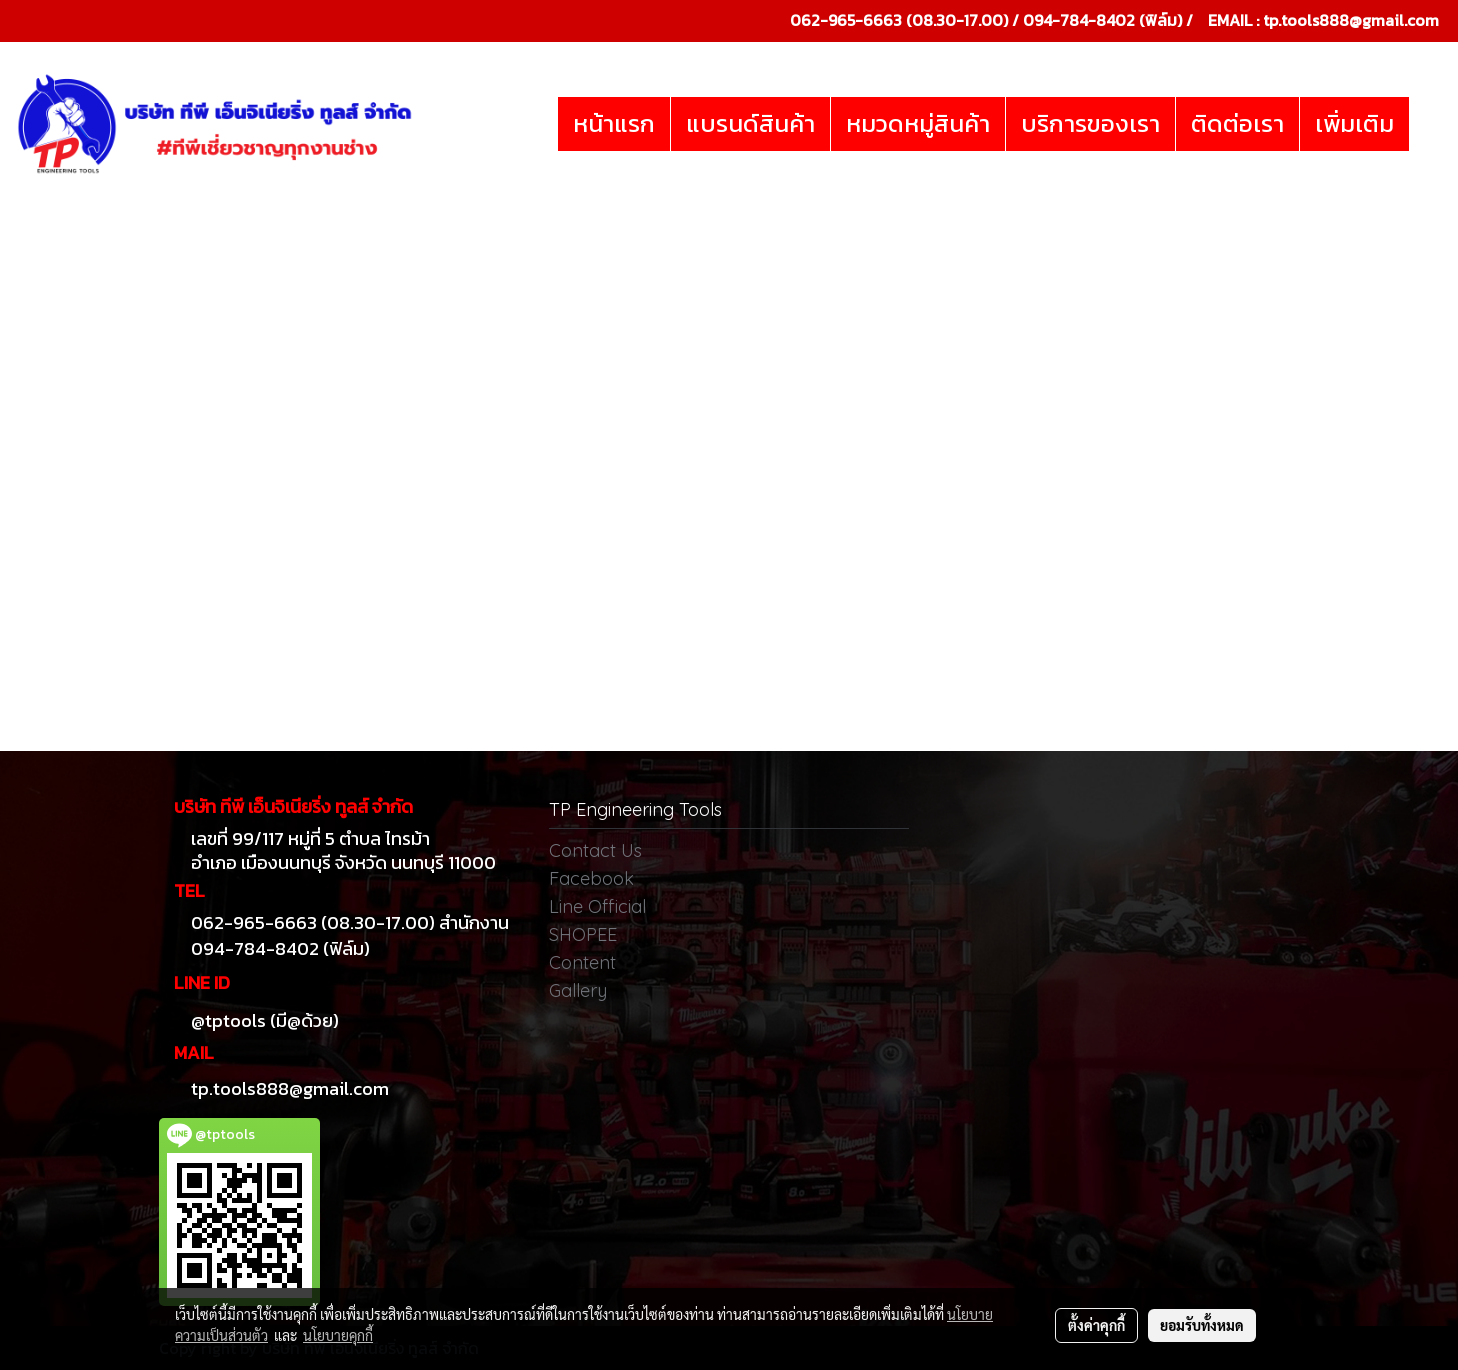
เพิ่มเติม (1354, 123)
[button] (1427, 124)
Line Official (597, 906)
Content (582, 962)
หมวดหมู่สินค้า (918, 123)
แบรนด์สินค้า (750, 123)
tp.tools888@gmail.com (1351, 20)
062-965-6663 (846, 20)
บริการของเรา (1090, 123)
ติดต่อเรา (1237, 123)
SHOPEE (583, 934)
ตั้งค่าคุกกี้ (1096, 1325)
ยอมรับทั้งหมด (1202, 1325)
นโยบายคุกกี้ (338, 1335)
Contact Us (595, 850)
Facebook (591, 878)
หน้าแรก (614, 123)
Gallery (578, 990)
